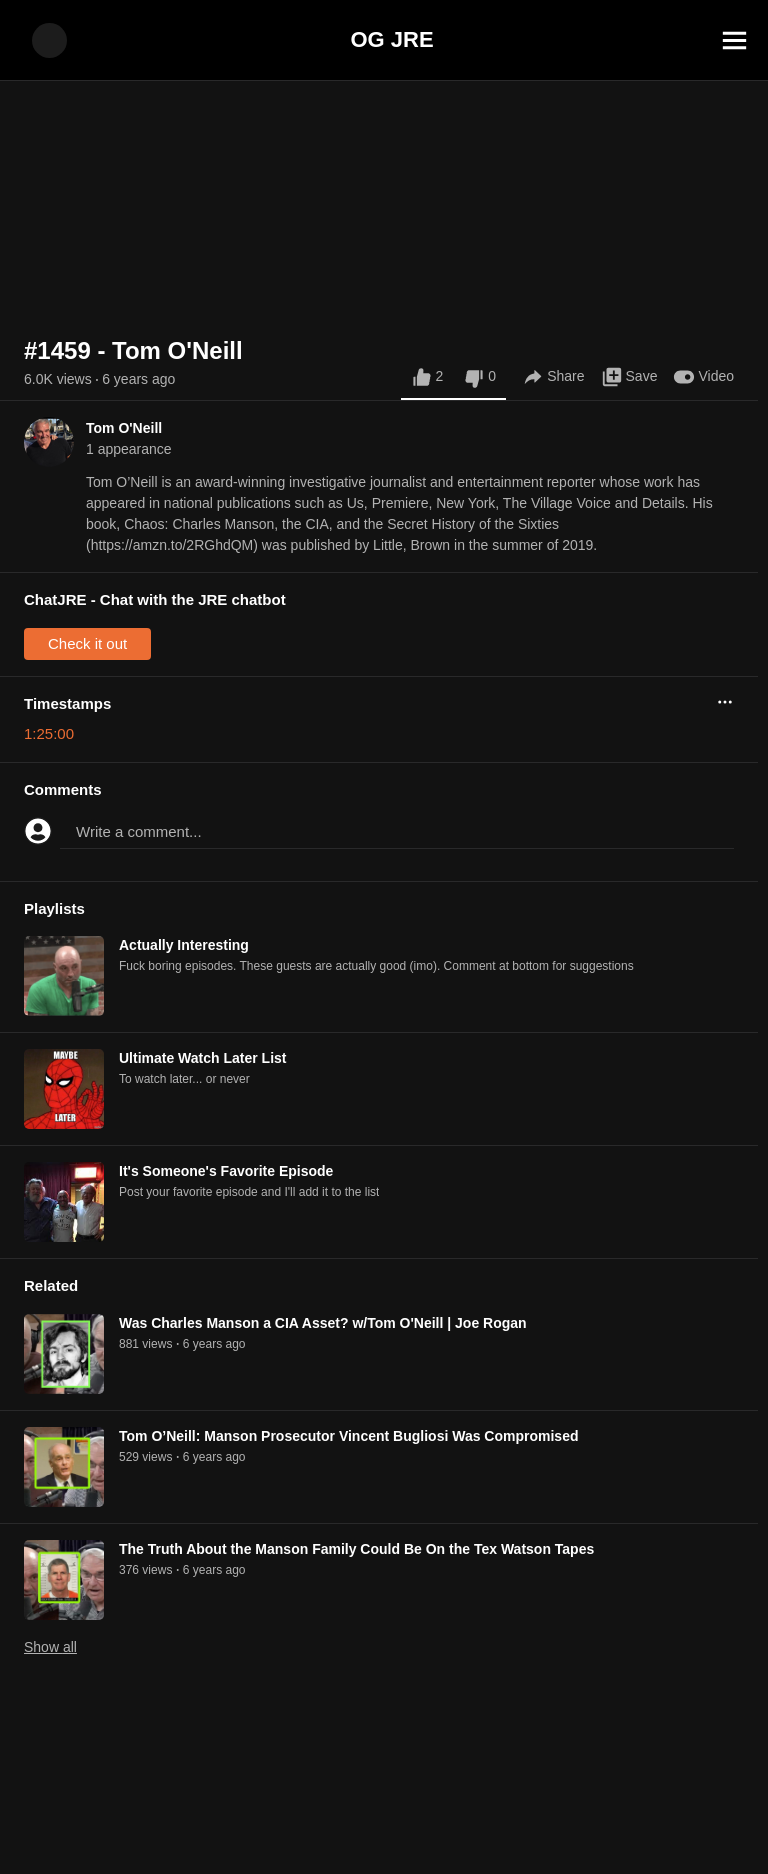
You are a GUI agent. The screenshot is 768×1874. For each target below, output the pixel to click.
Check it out (87, 643)
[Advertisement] (384, 1829)
